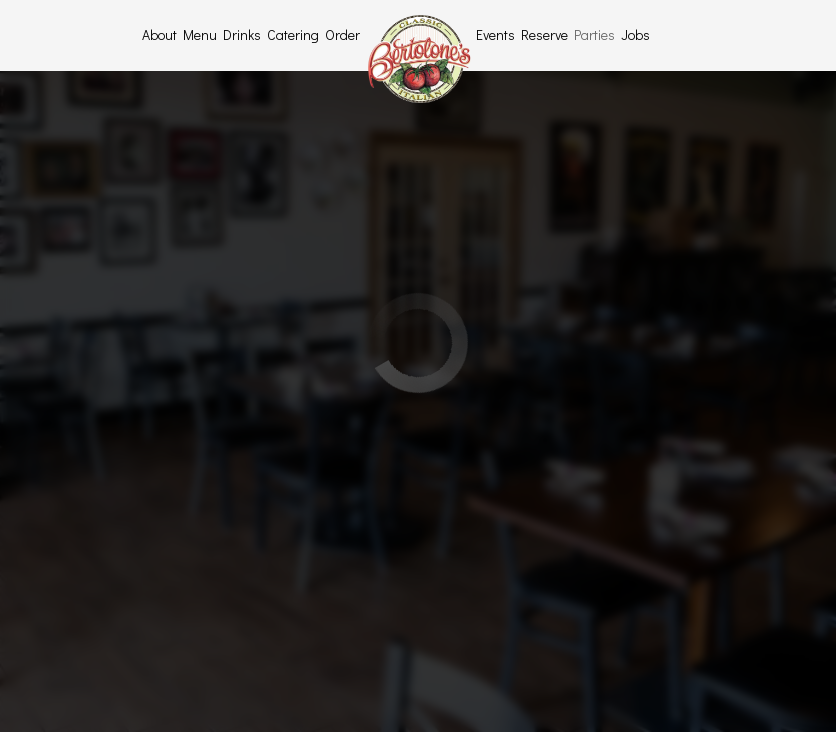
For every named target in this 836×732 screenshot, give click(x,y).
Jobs (635, 34)
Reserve (544, 34)
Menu (200, 34)
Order (342, 34)
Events (495, 34)
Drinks (242, 34)
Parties (594, 34)
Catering (293, 34)
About (159, 34)
